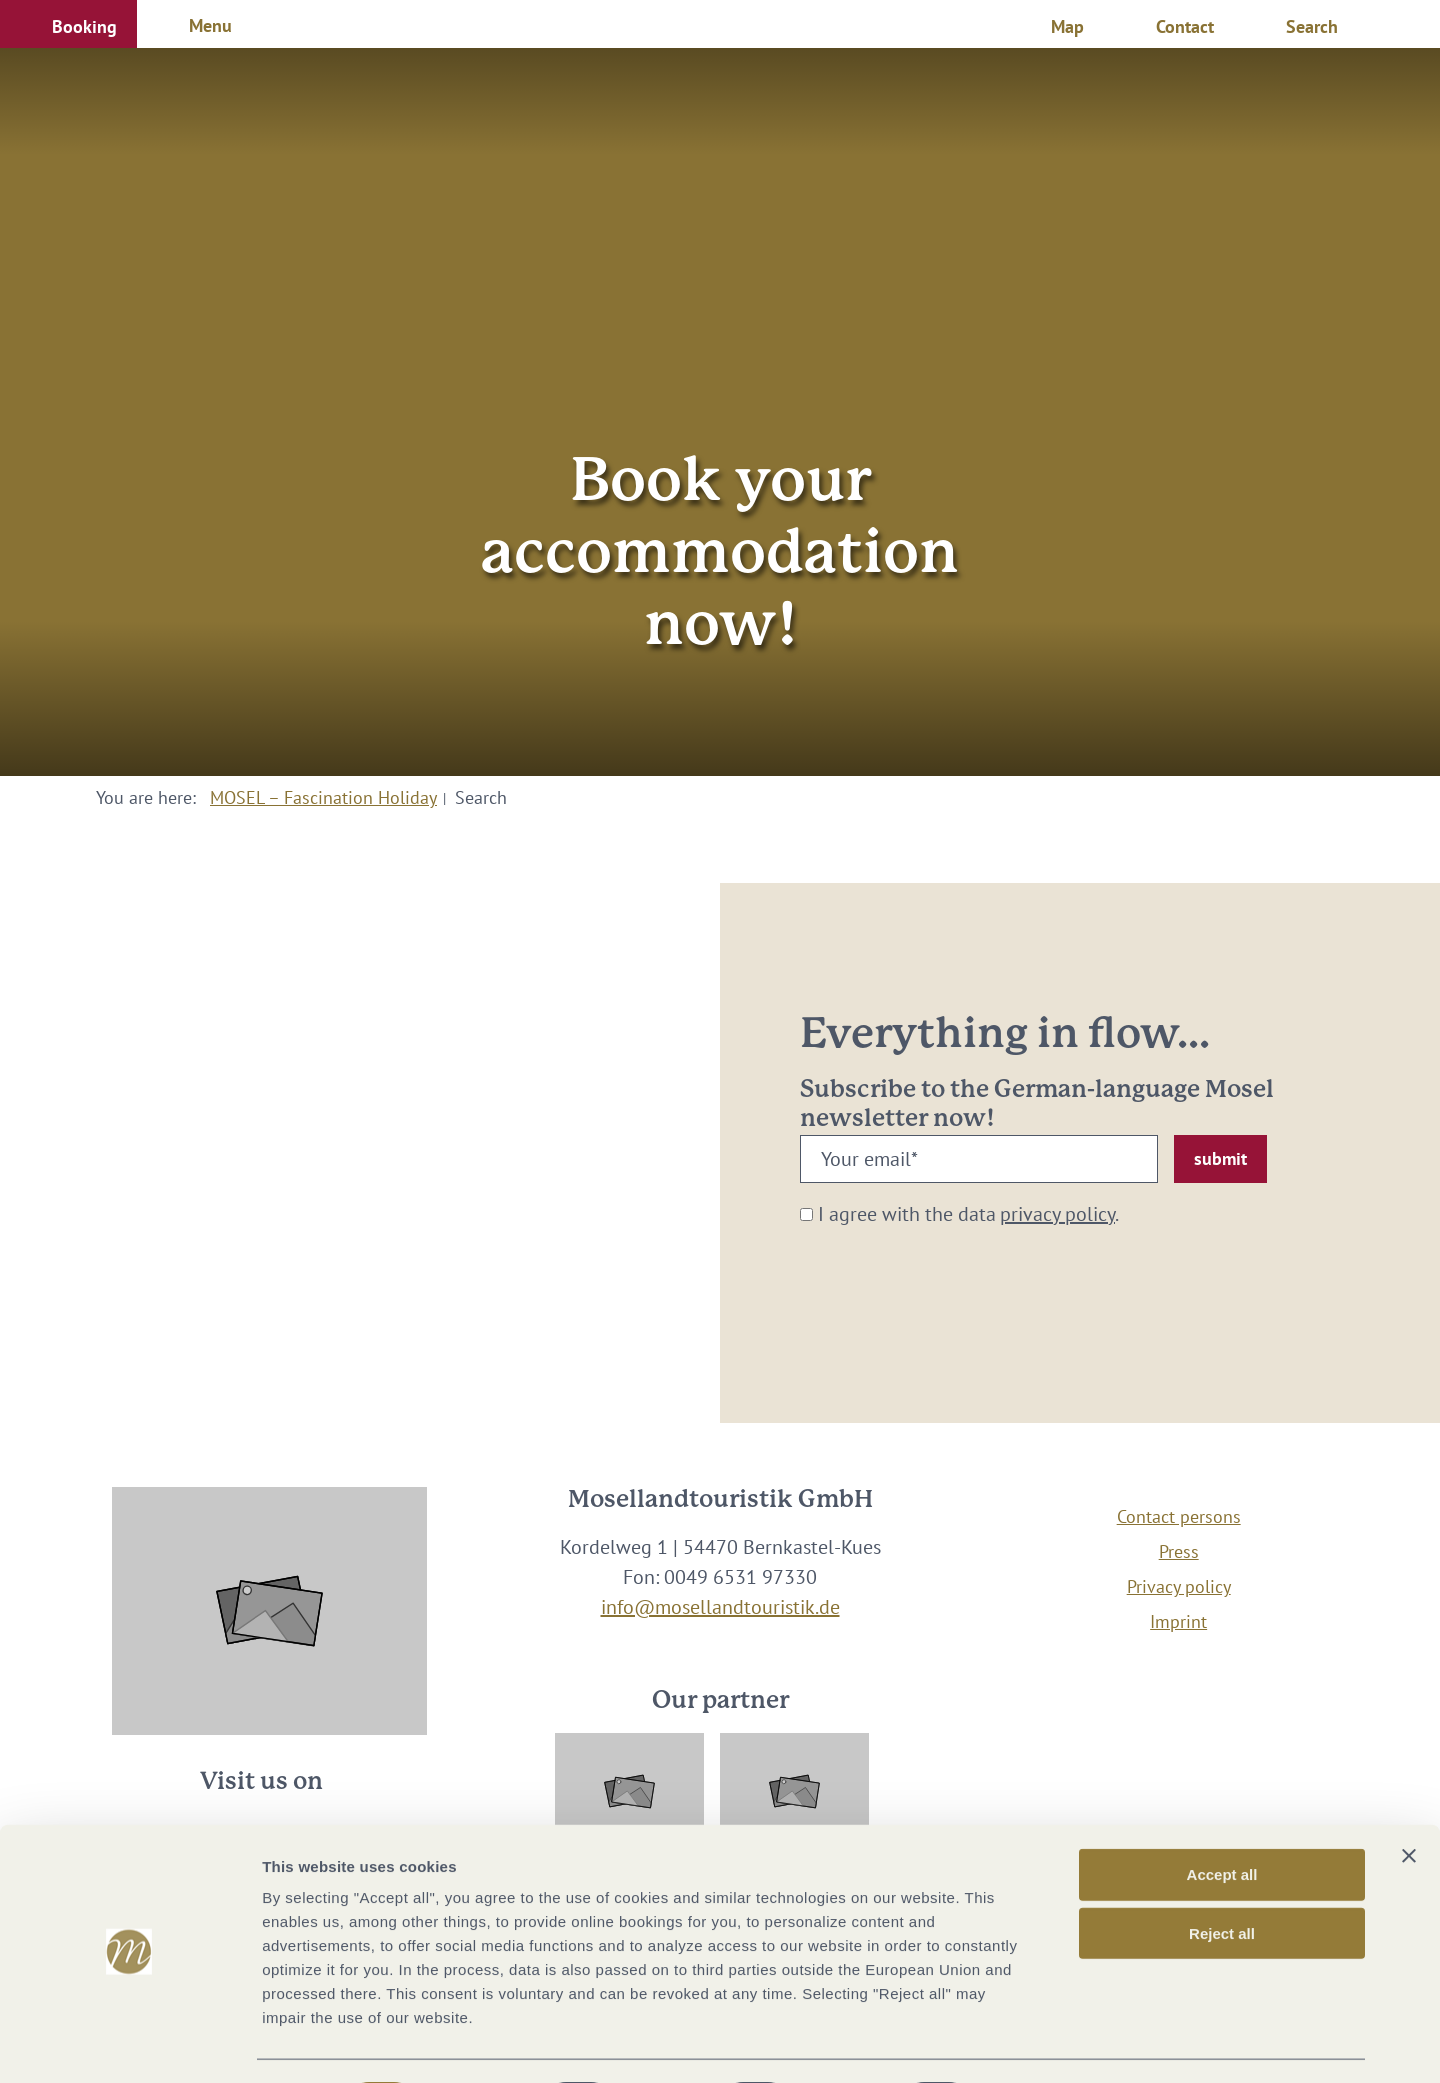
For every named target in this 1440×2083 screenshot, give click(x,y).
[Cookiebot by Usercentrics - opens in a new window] (129, 2044)
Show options (1053, 2043)
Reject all (1222, 1878)
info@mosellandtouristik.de (720, 1607)
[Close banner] (1409, 1801)
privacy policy (1057, 1214)
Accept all (1222, 1819)
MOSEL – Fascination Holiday (323, 797)
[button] (68, 24)
